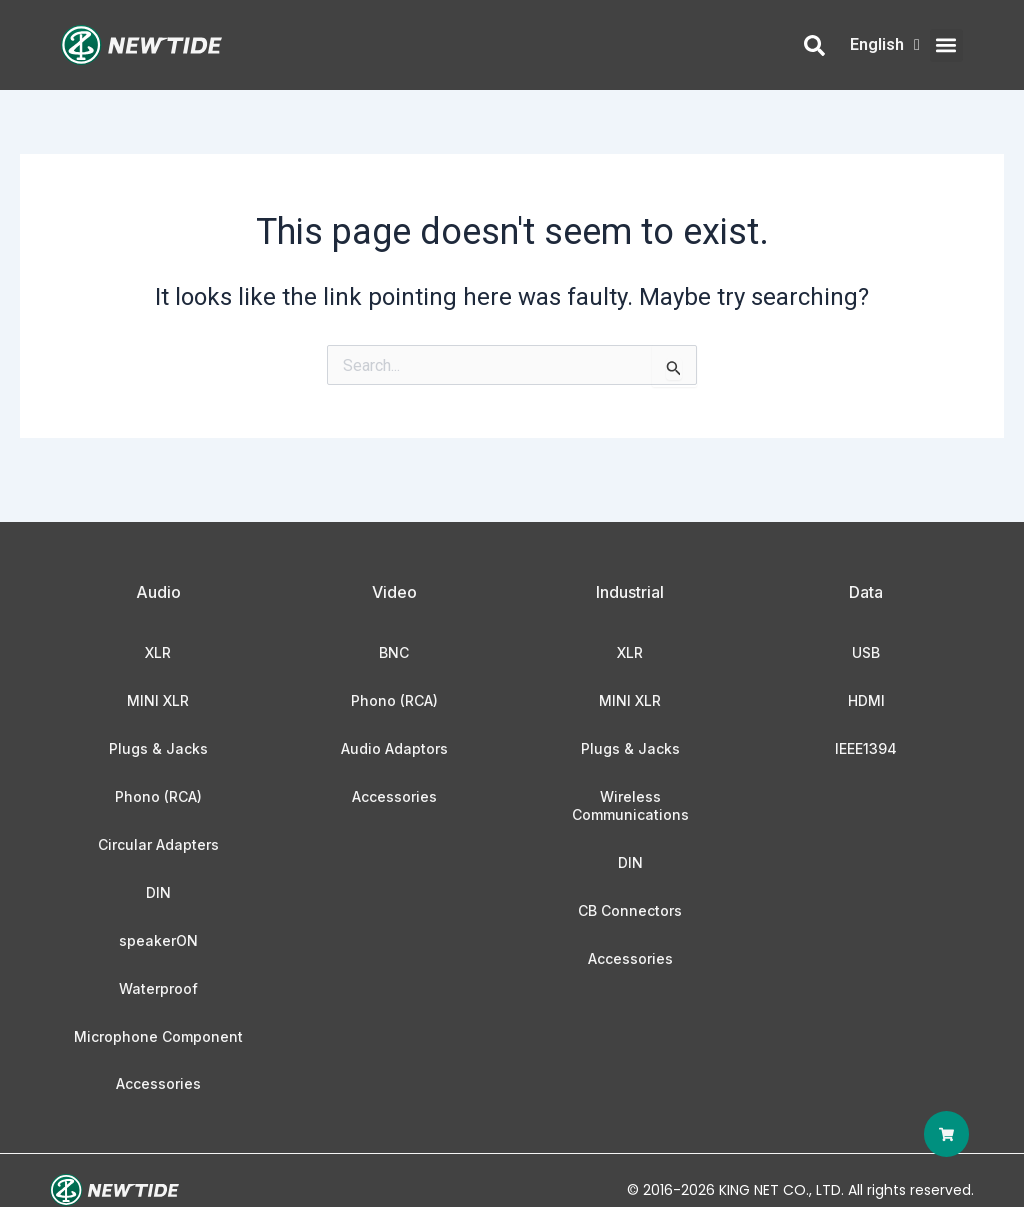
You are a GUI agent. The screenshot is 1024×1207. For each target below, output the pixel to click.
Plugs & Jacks (158, 748)
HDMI (866, 700)
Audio (158, 592)
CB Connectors (630, 910)
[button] (946, 45)
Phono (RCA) (158, 796)
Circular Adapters (158, 844)
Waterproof (158, 988)
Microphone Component (158, 1036)
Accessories (158, 1083)
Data (866, 592)
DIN (158, 892)
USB (866, 652)
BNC (394, 652)
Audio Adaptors (394, 748)
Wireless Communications (630, 805)
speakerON (158, 940)
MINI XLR (158, 700)
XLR (158, 652)
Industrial (630, 592)
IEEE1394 (866, 748)
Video (394, 592)
